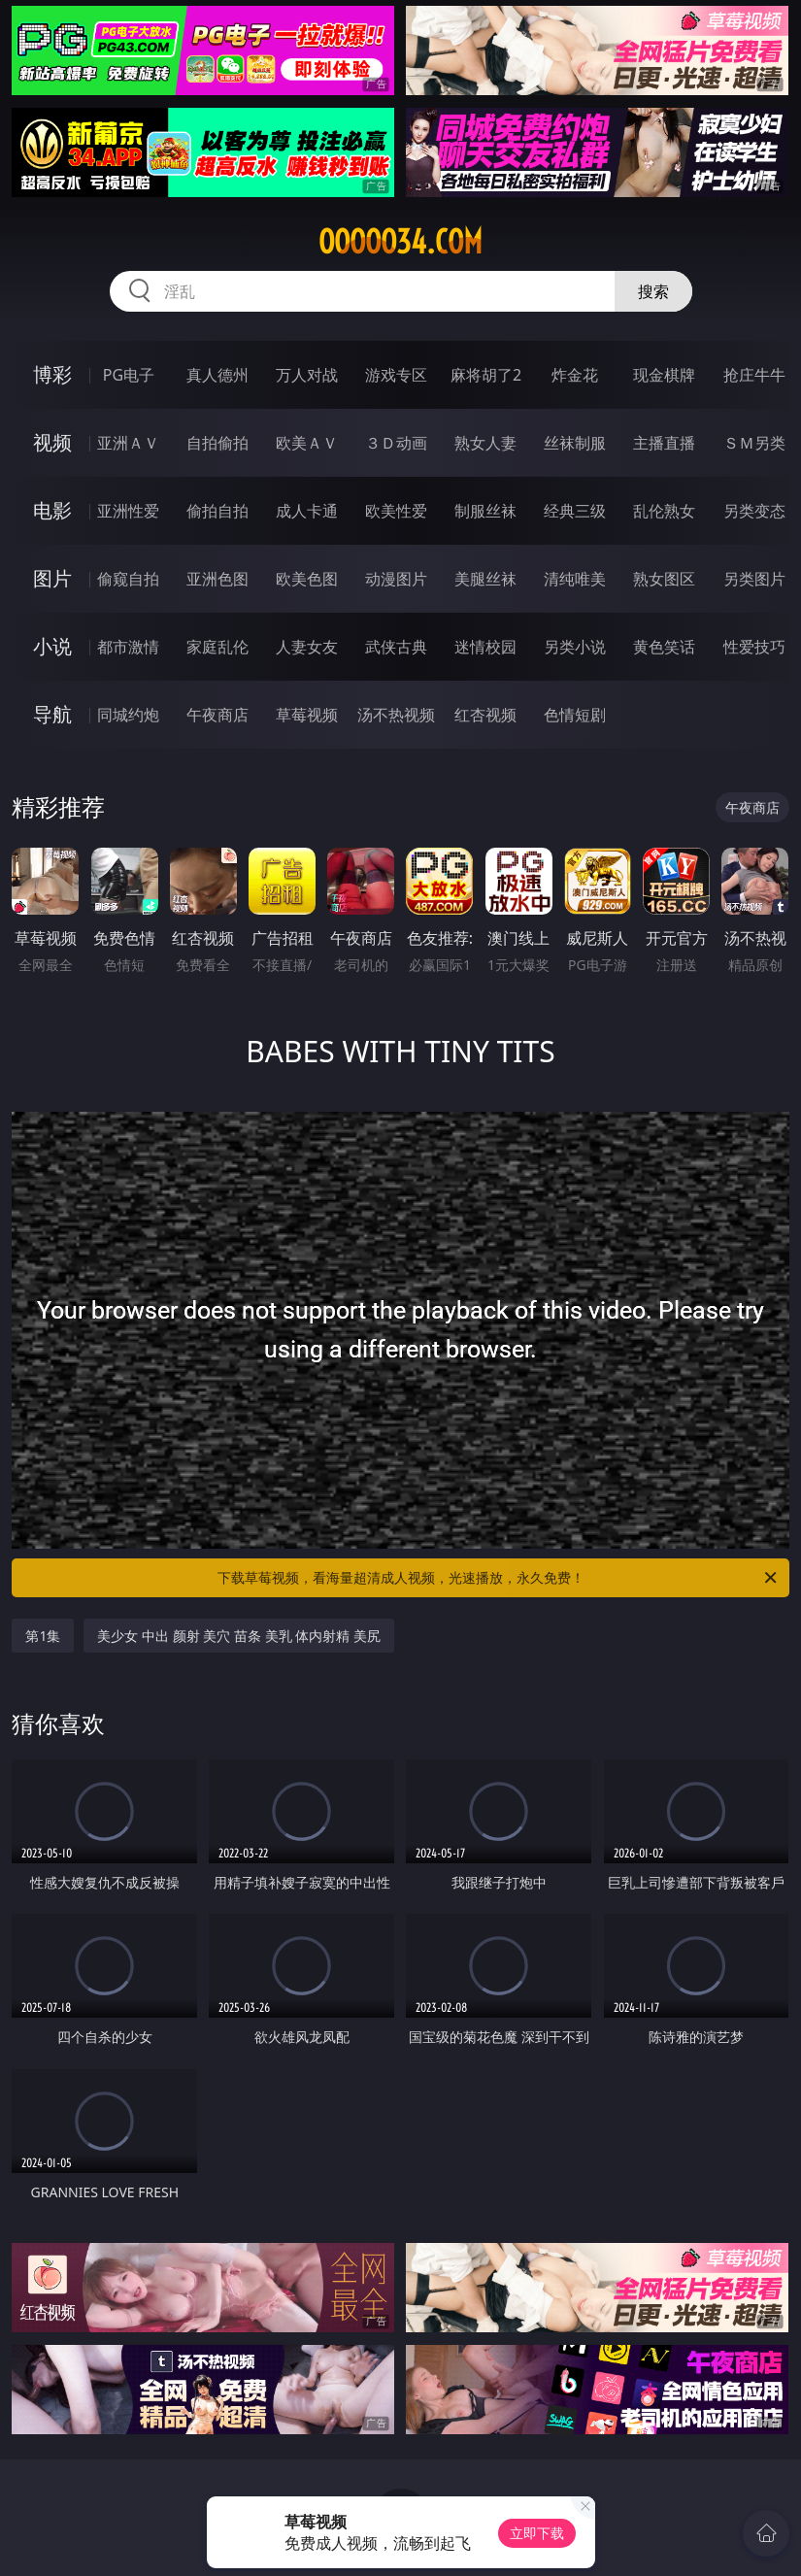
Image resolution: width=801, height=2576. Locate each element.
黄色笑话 (664, 646)
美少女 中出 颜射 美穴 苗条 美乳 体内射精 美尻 (238, 1635)
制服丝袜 (485, 510)
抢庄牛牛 (754, 374)
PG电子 (128, 374)
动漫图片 (396, 578)
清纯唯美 (575, 578)
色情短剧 (575, 714)
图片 (52, 578)
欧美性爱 (396, 510)
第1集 (42, 1635)
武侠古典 (396, 646)
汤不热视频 (396, 714)
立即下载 (537, 2533)
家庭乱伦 (217, 646)
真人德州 (217, 374)
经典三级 (575, 510)
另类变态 (754, 510)
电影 (52, 510)
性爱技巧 (754, 646)
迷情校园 (485, 646)
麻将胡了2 (486, 374)
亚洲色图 (217, 578)
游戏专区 (396, 374)
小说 (52, 646)
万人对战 (307, 374)
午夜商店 (217, 714)
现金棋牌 (664, 374)
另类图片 (754, 578)
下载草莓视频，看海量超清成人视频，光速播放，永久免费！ (498, 1577)
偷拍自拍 (217, 510)
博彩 (52, 374)
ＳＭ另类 (754, 442)
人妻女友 (307, 646)
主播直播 (664, 442)
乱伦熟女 (664, 510)
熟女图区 (664, 578)
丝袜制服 (575, 442)
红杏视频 (485, 714)
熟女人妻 (485, 442)
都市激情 (128, 646)
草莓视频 (307, 714)
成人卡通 (307, 510)
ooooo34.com (400, 241)
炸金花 (574, 374)
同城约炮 (128, 714)
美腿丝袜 (485, 578)
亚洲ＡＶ (128, 442)
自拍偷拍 (217, 442)
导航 (52, 714)
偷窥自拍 (128, 578)
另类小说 (575, 646)
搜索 (653, 291)
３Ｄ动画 (396, 442)
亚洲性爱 (128, 510)
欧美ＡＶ (307, 442)
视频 (52, 442)
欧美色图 (307, 578)
